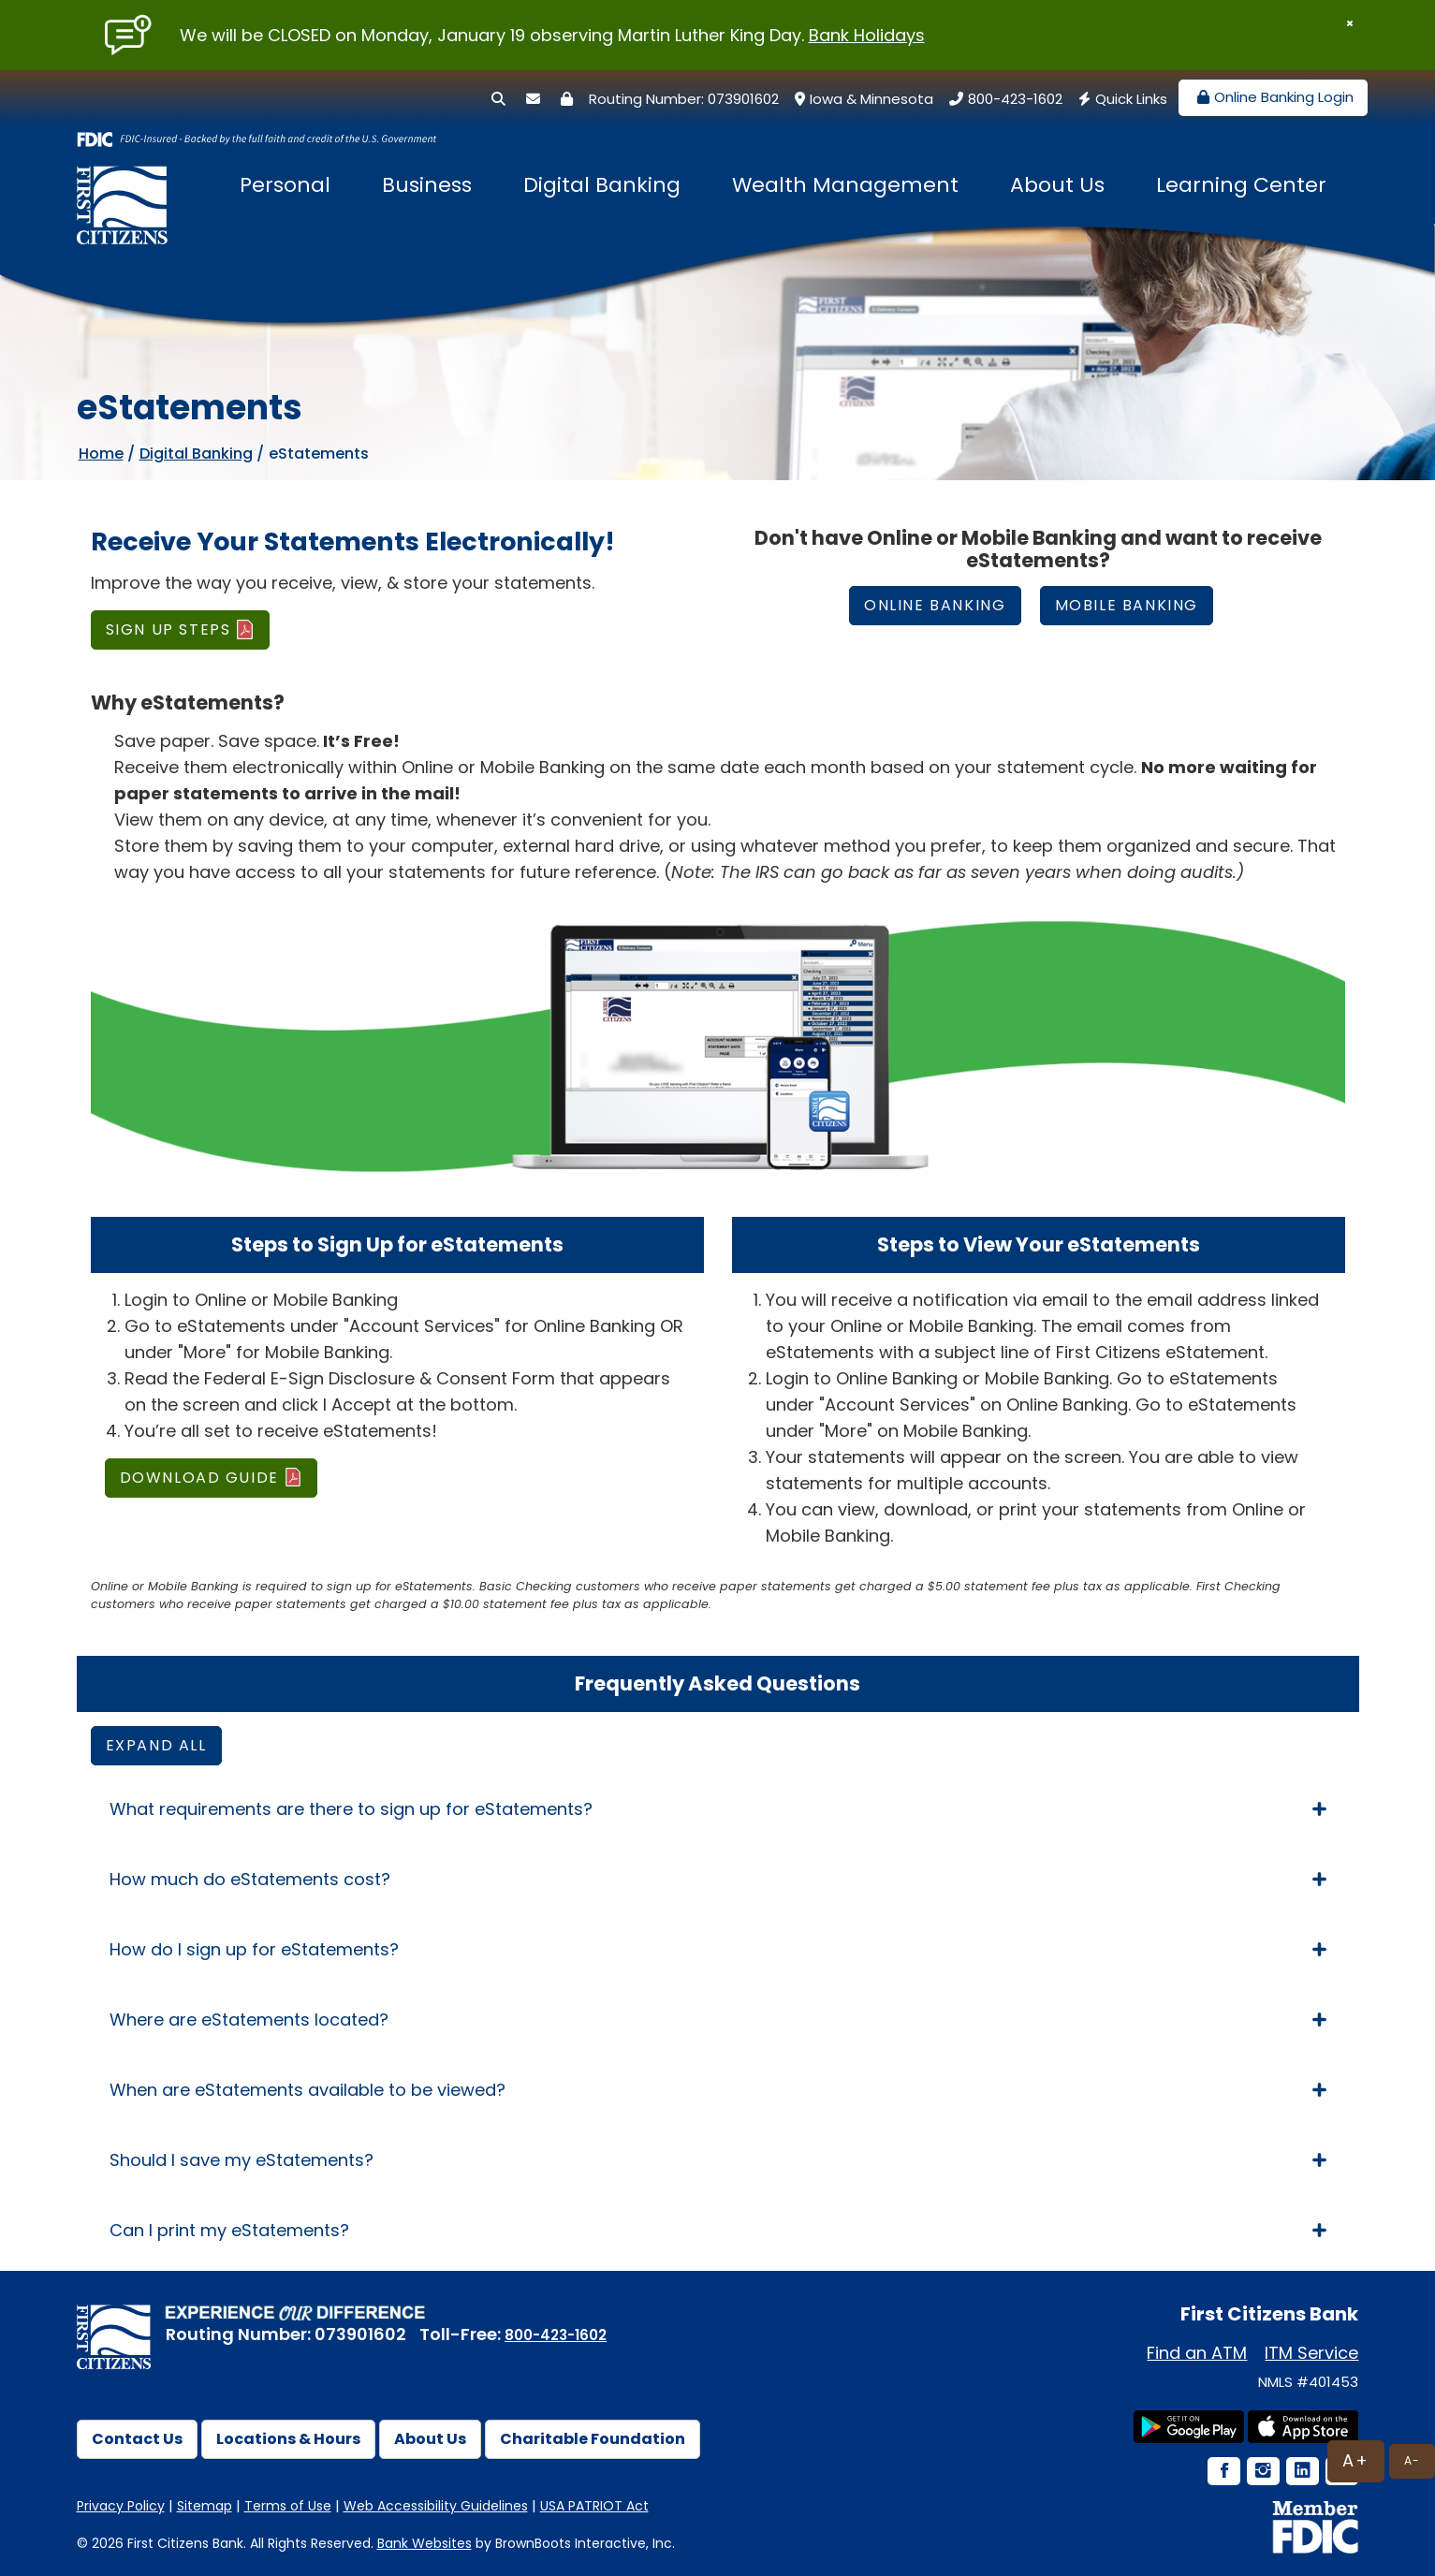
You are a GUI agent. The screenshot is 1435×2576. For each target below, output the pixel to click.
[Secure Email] (533, 99)
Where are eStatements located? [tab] (718, 2019)
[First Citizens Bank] (128, 188)
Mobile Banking (1126, 605)
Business (427, 184)
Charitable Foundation (592, 2439)
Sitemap (204, 2505)
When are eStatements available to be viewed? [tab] (718, 2089)
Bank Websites (424, 2543)
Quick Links (1120, 99)
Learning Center (1241, 184)
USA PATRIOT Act (594, 2505)
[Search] (498, 99)
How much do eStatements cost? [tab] (718, 1879)
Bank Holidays (867, 35)
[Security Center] (567, 99)
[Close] (1349, 23)
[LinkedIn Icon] (1301, 2472)
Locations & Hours (288, 2439)
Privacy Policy (121, 2505)
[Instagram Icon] (1262, 2472)
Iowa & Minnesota (861, 99)
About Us (1057, 184)
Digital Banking (602, 184)
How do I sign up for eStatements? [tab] (718, 1949)
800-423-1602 (1003, 99)
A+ (1355, 2460)
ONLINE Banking (934, 605)
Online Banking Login (1273, 97)
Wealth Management (845, 184)
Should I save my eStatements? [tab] (718, 2160)
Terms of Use (287, 2505)
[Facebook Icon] (1222, 2472)
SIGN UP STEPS (168, 629)
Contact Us (137, 2439)
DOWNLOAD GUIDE (199, 1477)
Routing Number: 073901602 (684, 99)
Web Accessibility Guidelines (436, 2505)
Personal (285, 184)
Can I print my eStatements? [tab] (718, 2230)
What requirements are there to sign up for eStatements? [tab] (718, 1809)
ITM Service (1311, 2352)
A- (1412, 2460)
